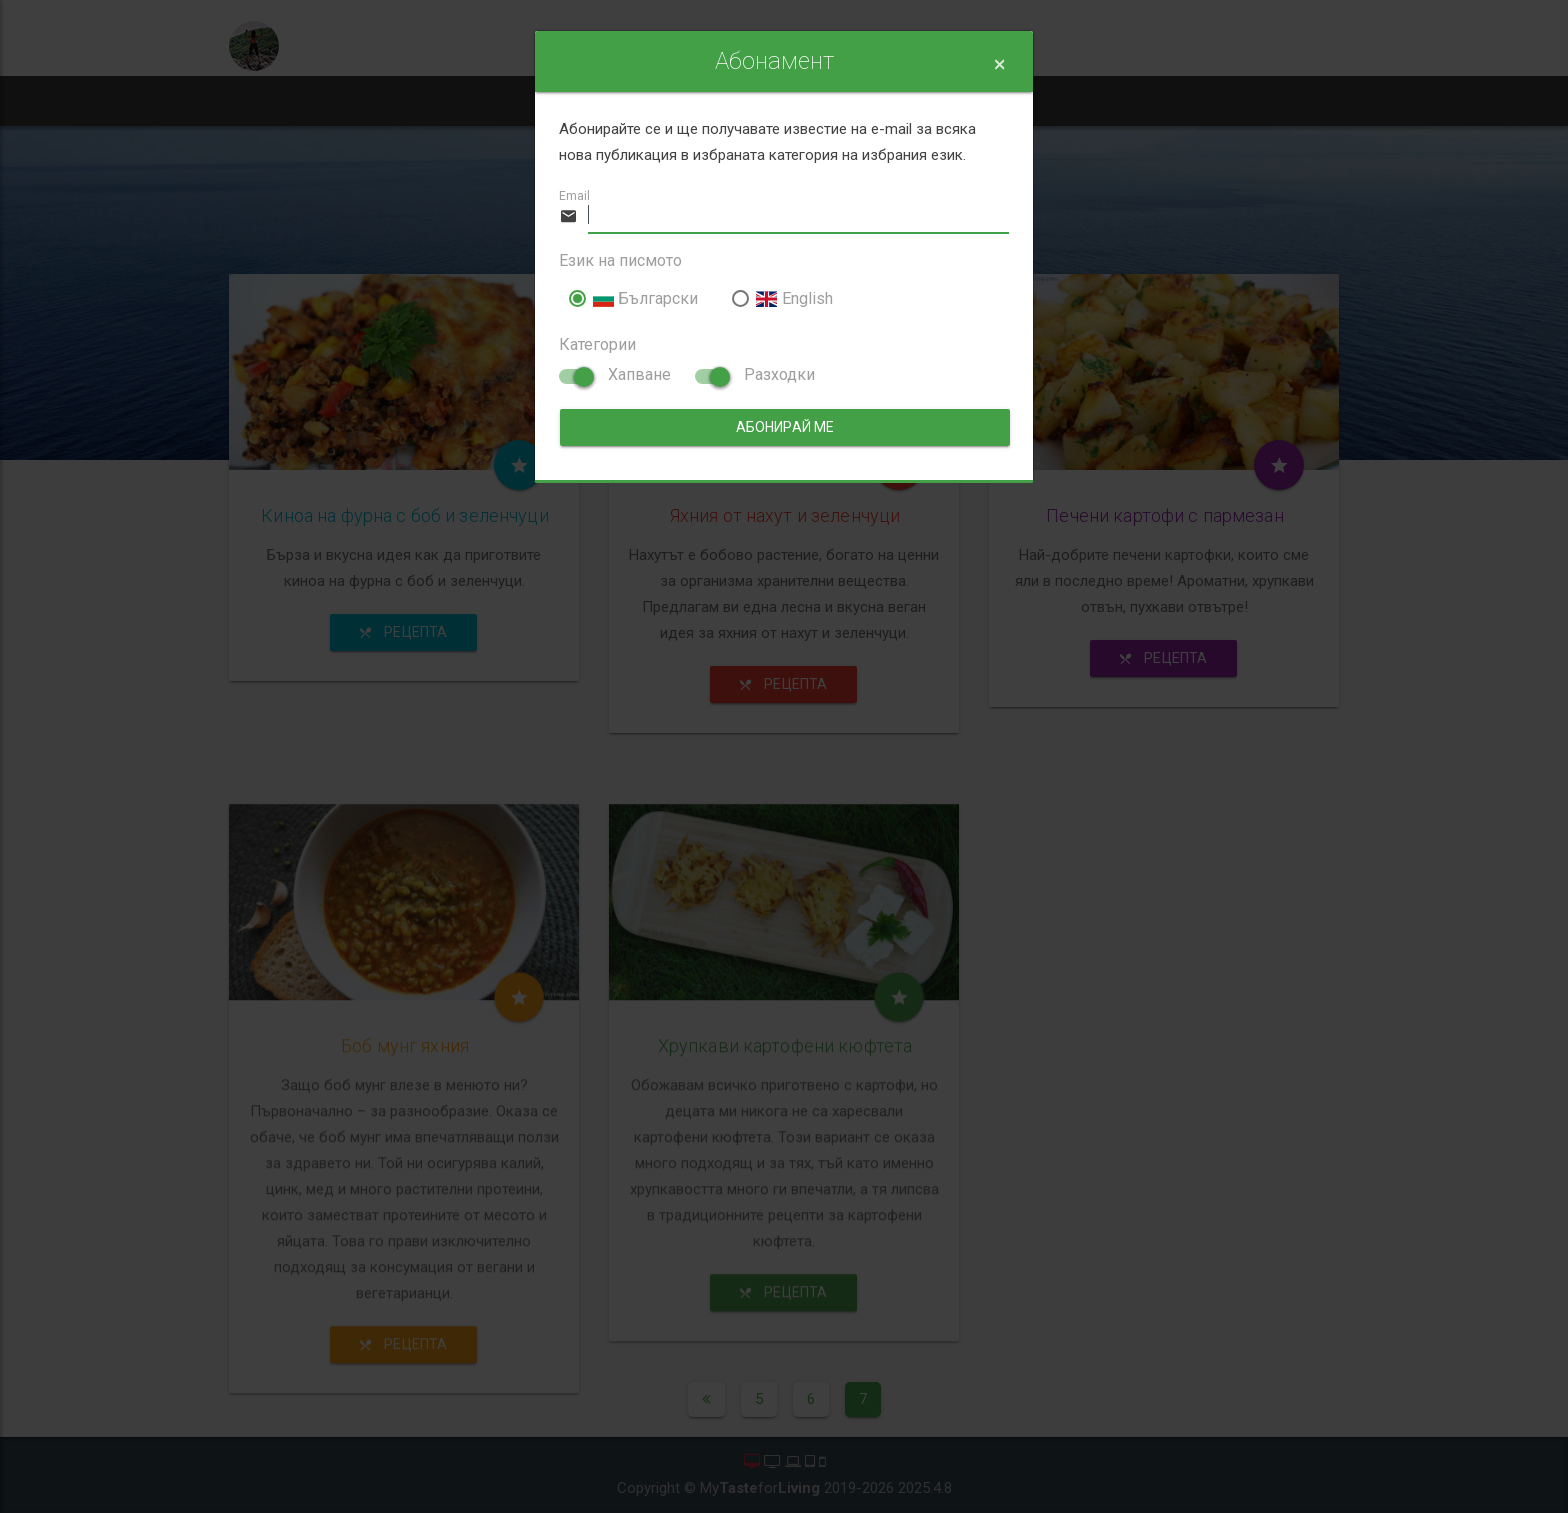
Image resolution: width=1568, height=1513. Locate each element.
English (782, 298)
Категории (597, 344)
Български (633, 298)
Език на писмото (620, 260)
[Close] (999, 64)
